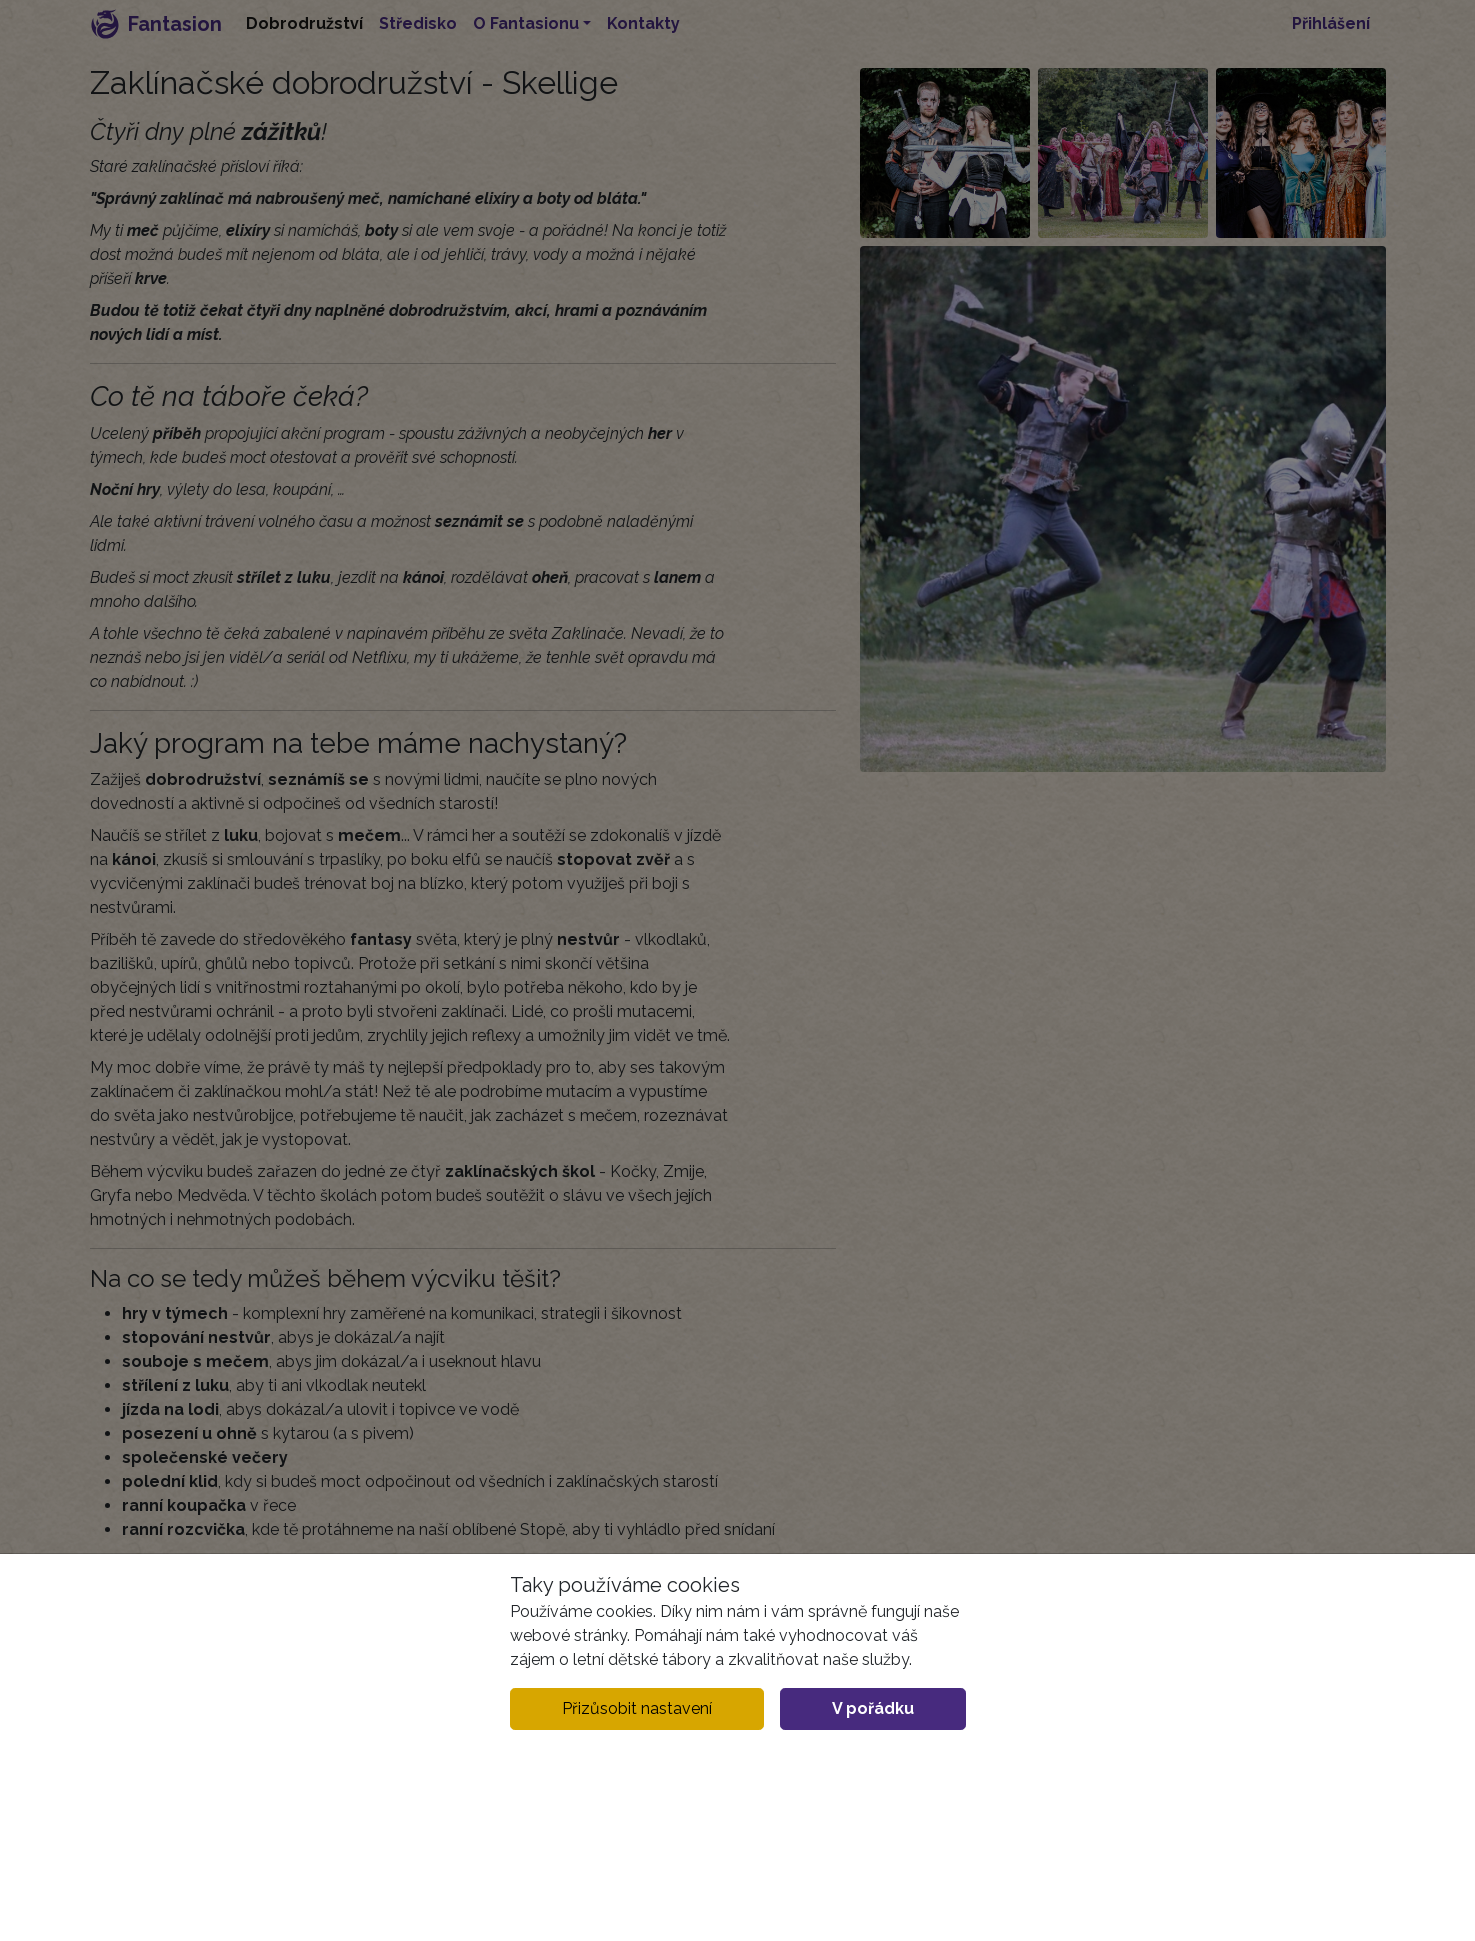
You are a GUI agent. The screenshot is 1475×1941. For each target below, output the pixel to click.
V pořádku (873, 1708)
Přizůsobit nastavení (637, 1708)
